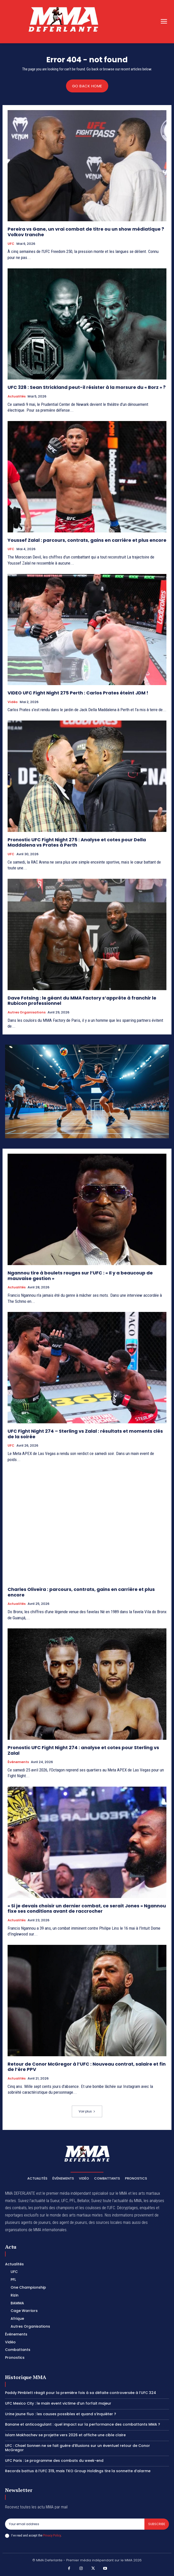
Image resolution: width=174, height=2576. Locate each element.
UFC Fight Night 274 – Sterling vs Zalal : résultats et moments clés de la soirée (85, 1434)
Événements (18, 1762)
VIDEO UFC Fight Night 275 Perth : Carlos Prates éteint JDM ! (78, 693)
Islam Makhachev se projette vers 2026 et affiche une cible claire (65, 2435)
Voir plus (87, 2111)
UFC (11, 244)
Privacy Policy (52, 2535)
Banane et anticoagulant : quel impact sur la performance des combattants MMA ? (82, 2424)
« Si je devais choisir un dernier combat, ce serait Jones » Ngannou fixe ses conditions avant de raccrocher (87, 1908)
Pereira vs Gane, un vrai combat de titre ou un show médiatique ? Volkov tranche (86, 232)
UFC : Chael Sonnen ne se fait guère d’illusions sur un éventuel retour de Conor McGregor (77, 2447)
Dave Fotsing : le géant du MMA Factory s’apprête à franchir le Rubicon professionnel (82, 1001)
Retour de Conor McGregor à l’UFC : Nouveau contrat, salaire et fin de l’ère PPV (87, 2067)
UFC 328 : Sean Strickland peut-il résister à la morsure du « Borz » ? (87, 387)
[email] (74, 2524)
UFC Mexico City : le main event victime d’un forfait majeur (58, 2403)
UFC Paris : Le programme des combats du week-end (54, 2460)
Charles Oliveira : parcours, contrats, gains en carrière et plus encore (81, 1592)
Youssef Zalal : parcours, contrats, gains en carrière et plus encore (87, 540)
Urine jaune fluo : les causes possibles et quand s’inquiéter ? (60, 2414)
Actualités (17, 396)
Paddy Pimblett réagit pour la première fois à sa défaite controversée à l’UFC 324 (80, 2392)
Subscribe (156, 2524)
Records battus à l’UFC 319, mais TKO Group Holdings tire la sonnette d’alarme (77, 2470)
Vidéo (13, 702)
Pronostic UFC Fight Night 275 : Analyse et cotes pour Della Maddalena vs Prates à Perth (77, 842)
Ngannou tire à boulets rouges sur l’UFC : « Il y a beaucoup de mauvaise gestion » (80, 1276)
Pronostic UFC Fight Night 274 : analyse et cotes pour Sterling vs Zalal (83, 1750)
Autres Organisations (27, 1012)
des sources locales (105, 2222)
